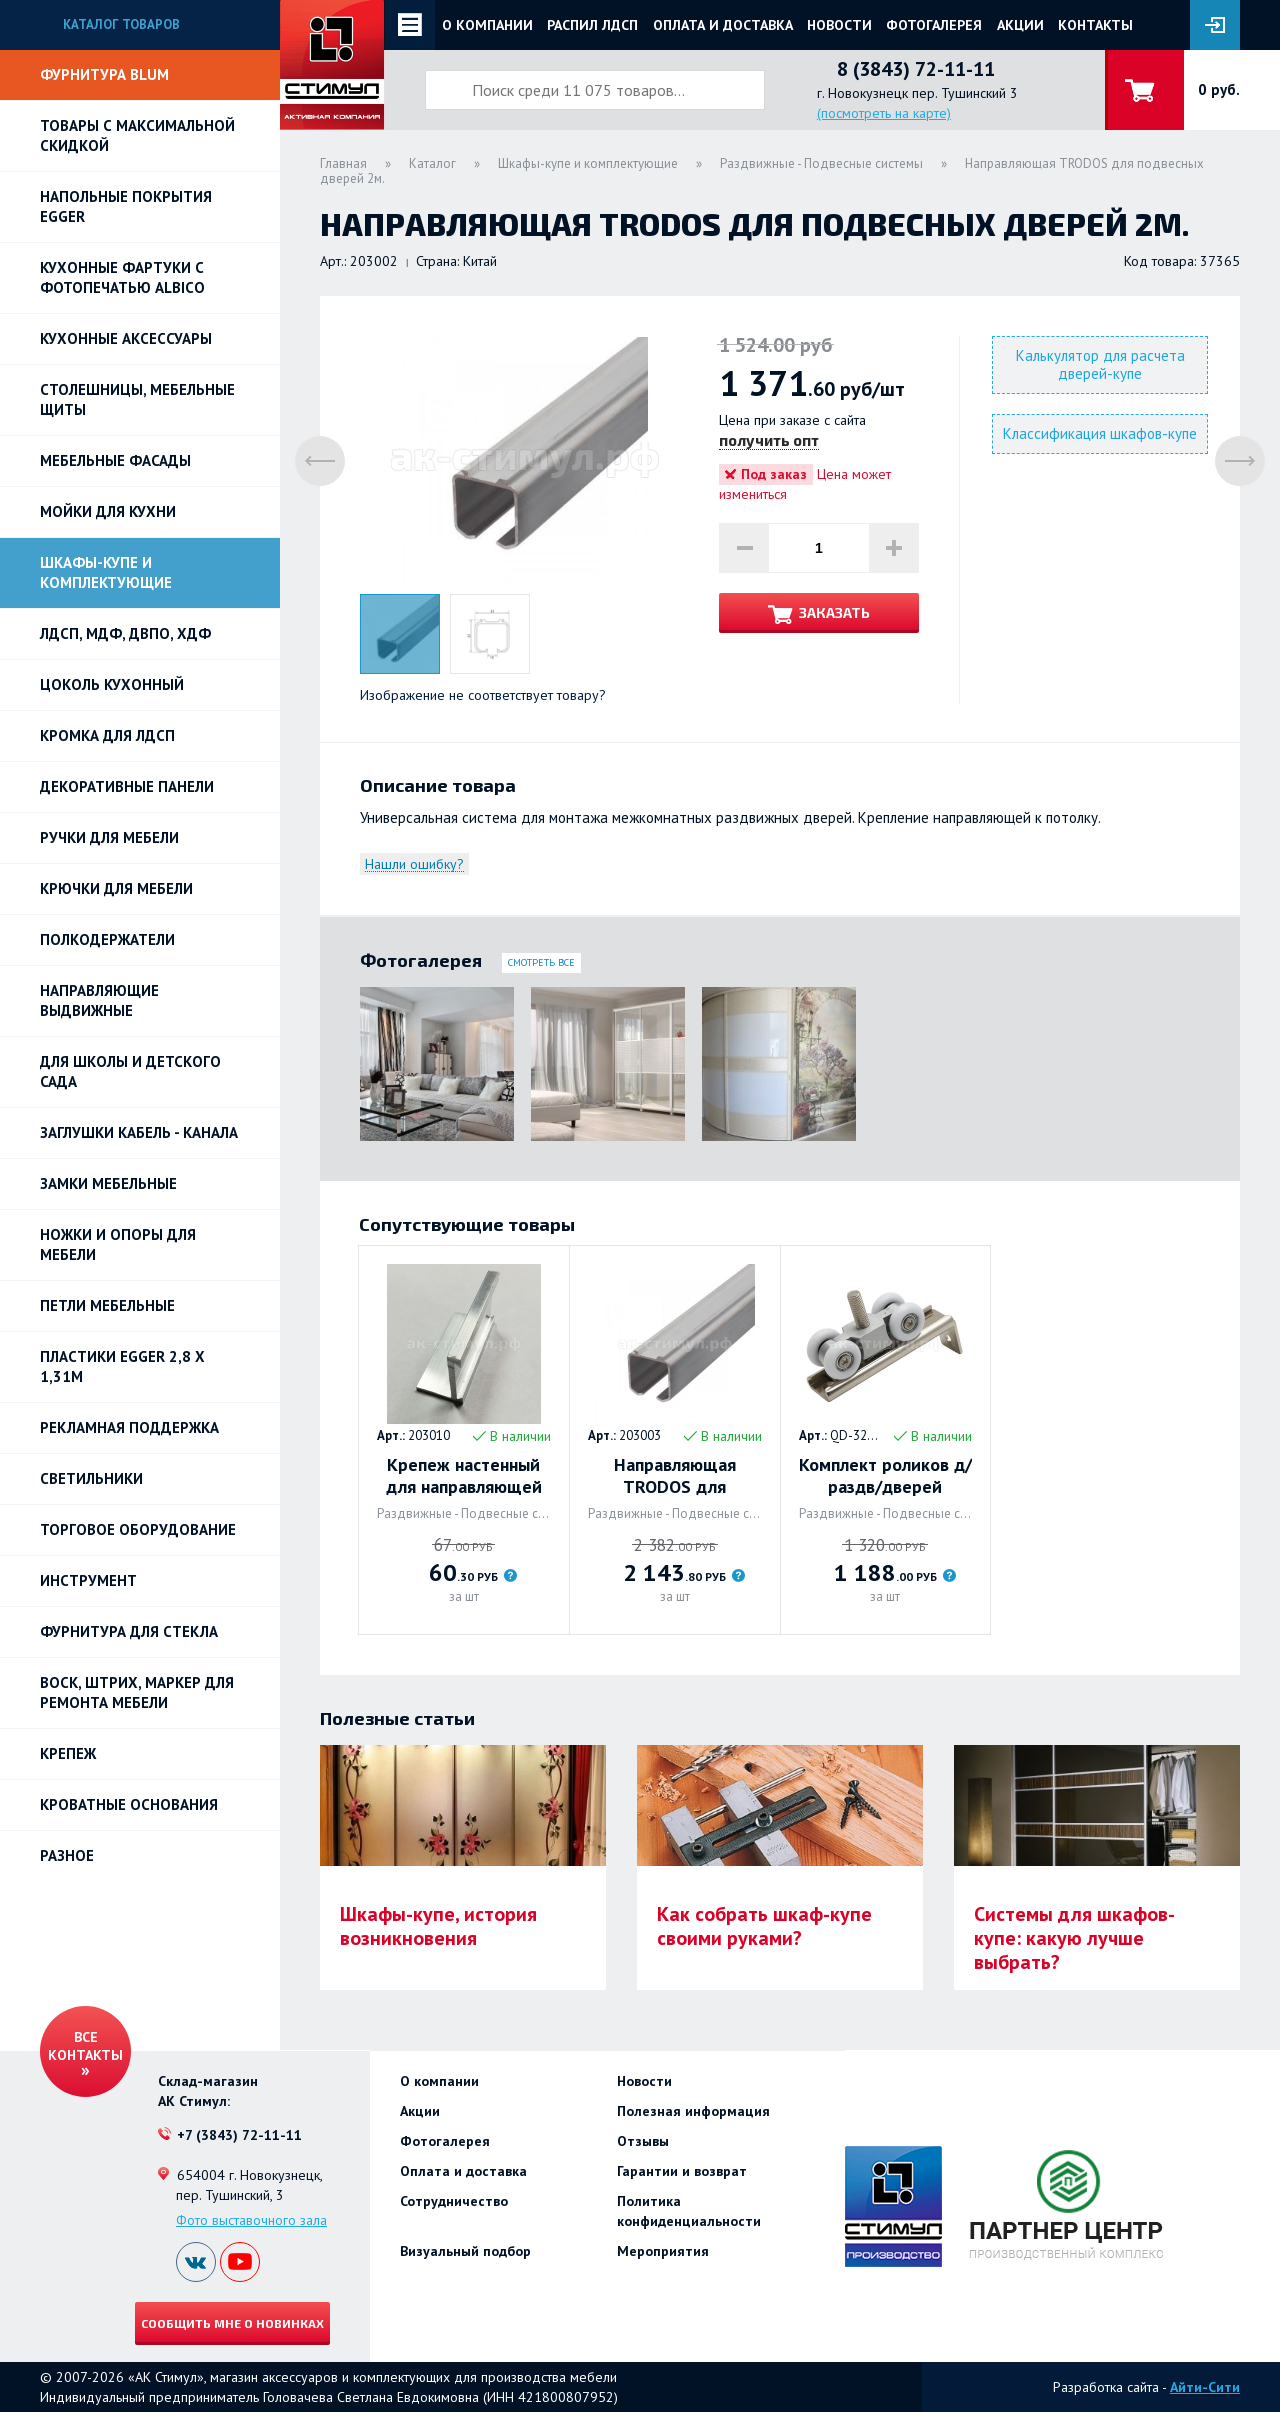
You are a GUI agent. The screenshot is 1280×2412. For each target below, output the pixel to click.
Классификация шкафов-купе (1100, 433)
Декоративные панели (127, 786)
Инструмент (88, 1580)
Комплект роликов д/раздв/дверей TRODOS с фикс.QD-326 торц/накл (885, 1476)
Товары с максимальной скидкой (137, 135)
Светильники (91, 1478)
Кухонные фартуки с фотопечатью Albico (122, 277)
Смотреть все (541, 962)
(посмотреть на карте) (884, 113)
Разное (67, 1855)
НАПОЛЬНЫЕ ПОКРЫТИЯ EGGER (126, 206)
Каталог (432, 163)
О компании (487, 25)
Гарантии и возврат (682, 2171)
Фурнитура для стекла (129, 1631)
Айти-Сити (1205, 2387)
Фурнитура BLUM (104, 74)
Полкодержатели (107, 939)
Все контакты (85, 2046)
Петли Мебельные (107, 1305)
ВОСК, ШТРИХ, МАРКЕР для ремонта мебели (137, 1692)
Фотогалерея (934, 25)
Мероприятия (663, 2251)
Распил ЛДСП (592, 25)
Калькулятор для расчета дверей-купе (1100, 364)
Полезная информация (693, 2111)
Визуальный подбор (465, 2251)
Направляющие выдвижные (99, 1000)
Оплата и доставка (723, 25)
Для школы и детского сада (130, 1071)
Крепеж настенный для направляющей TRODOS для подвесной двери (464, 1476)
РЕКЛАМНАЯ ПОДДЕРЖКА (129, 1427)
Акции (1020, 25)
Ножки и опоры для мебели (118, 1244)
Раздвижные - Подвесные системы (821, 163)
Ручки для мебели (109, 837)
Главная (343, 163)
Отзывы (643, 2141)
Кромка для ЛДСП (107, 735)
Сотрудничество (454, 2201)
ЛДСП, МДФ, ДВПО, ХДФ (125, 633)
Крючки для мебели (116, 888)
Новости (839, 25)
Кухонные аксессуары (126, 338)
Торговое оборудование (138, 1529)
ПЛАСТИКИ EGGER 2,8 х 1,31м (122, 1366)
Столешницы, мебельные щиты (137, 399)
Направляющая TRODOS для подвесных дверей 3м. (675, 1476)
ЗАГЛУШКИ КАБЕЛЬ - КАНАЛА (139, 1132)
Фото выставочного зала (251, 2220)
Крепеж (68, 1753)
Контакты (1095, 25)
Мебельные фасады (115, 460)
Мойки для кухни (108, 511)
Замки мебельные (108, 1183)
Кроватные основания (129, 1804)
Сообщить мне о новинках (232, 2323)
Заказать (834, 612)
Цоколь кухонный (112, 684)
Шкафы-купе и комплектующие (106, 572)
